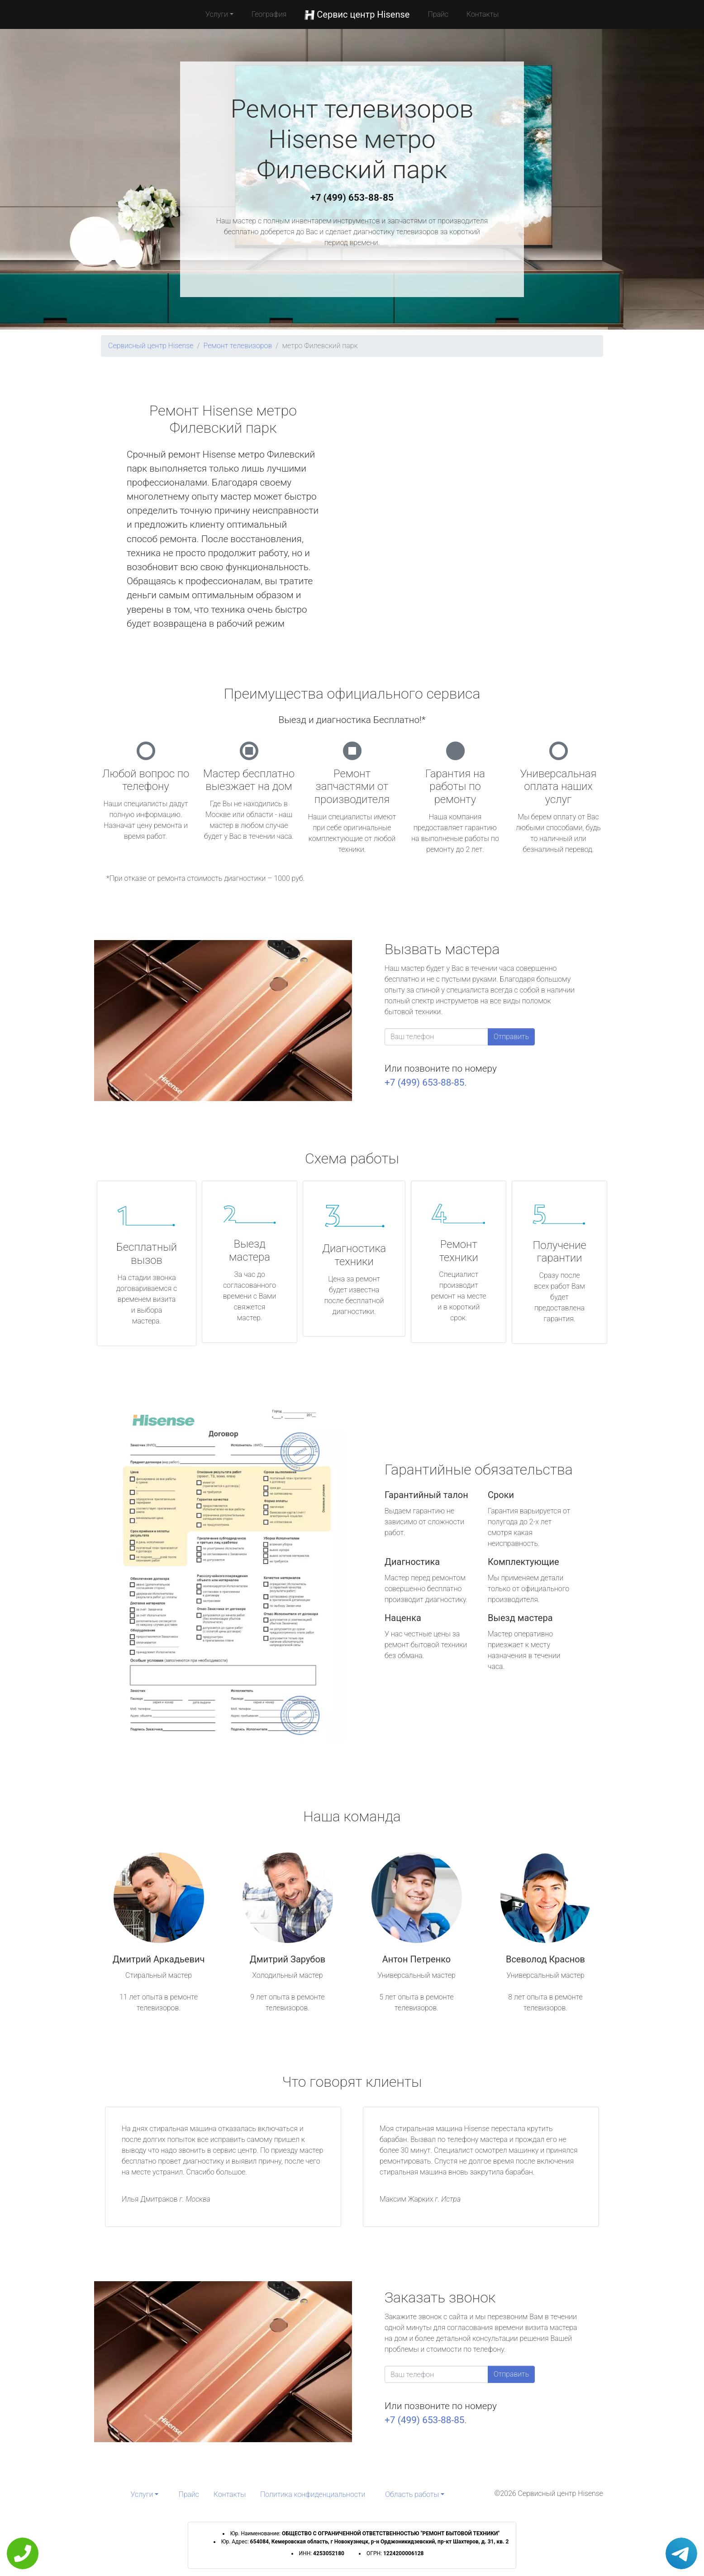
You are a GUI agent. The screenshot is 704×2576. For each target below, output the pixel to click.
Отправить (511, 1036)
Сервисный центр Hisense (150, 345)
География (269, 14)
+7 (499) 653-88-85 (352, 197)
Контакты (482, 14)
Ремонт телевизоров (238, 345)
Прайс (438, 14)
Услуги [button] (216, 14)
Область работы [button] (412, 2494)
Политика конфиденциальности (312, 2494)
